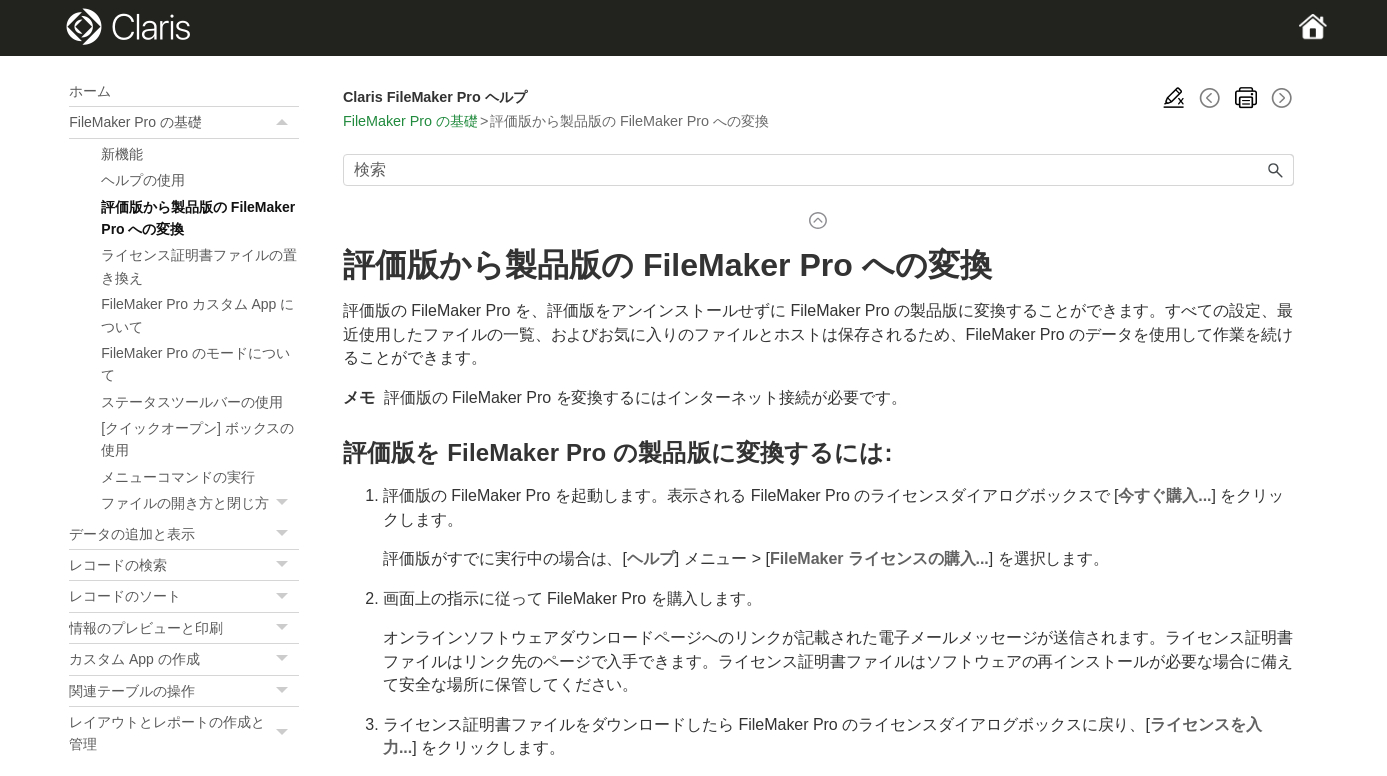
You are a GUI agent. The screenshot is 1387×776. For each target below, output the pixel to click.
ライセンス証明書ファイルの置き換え (198, 266)
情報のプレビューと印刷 (184, 628)
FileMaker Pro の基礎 (184, 122)
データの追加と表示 (184, 534)
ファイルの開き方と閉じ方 (200, 503)
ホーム (90, 91)
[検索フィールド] (818, 170)
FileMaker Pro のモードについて (195, 364)
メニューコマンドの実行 (178, 477)
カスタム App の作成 (184, 659)
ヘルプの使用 (143, 180)
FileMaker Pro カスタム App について (197, 315)
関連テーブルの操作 (184, 691)
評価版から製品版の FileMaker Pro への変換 (198, 218)
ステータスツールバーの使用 (192, 402)
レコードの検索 (184, 565)
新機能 (122, 154)
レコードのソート (184, 596)
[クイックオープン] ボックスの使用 (197, 439)
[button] (285, 122)
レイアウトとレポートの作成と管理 (184, 733)
